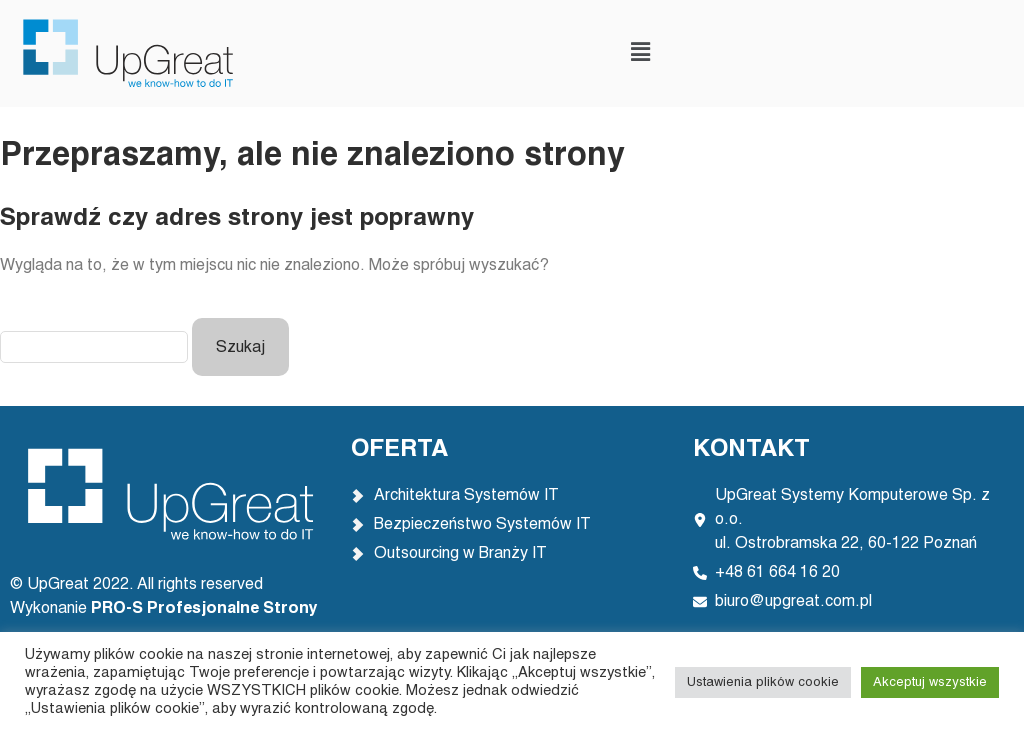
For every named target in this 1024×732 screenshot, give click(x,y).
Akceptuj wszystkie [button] (930, 682)
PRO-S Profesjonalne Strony (206, 609)
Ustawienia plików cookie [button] (763, 682)
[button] (640, 53)
